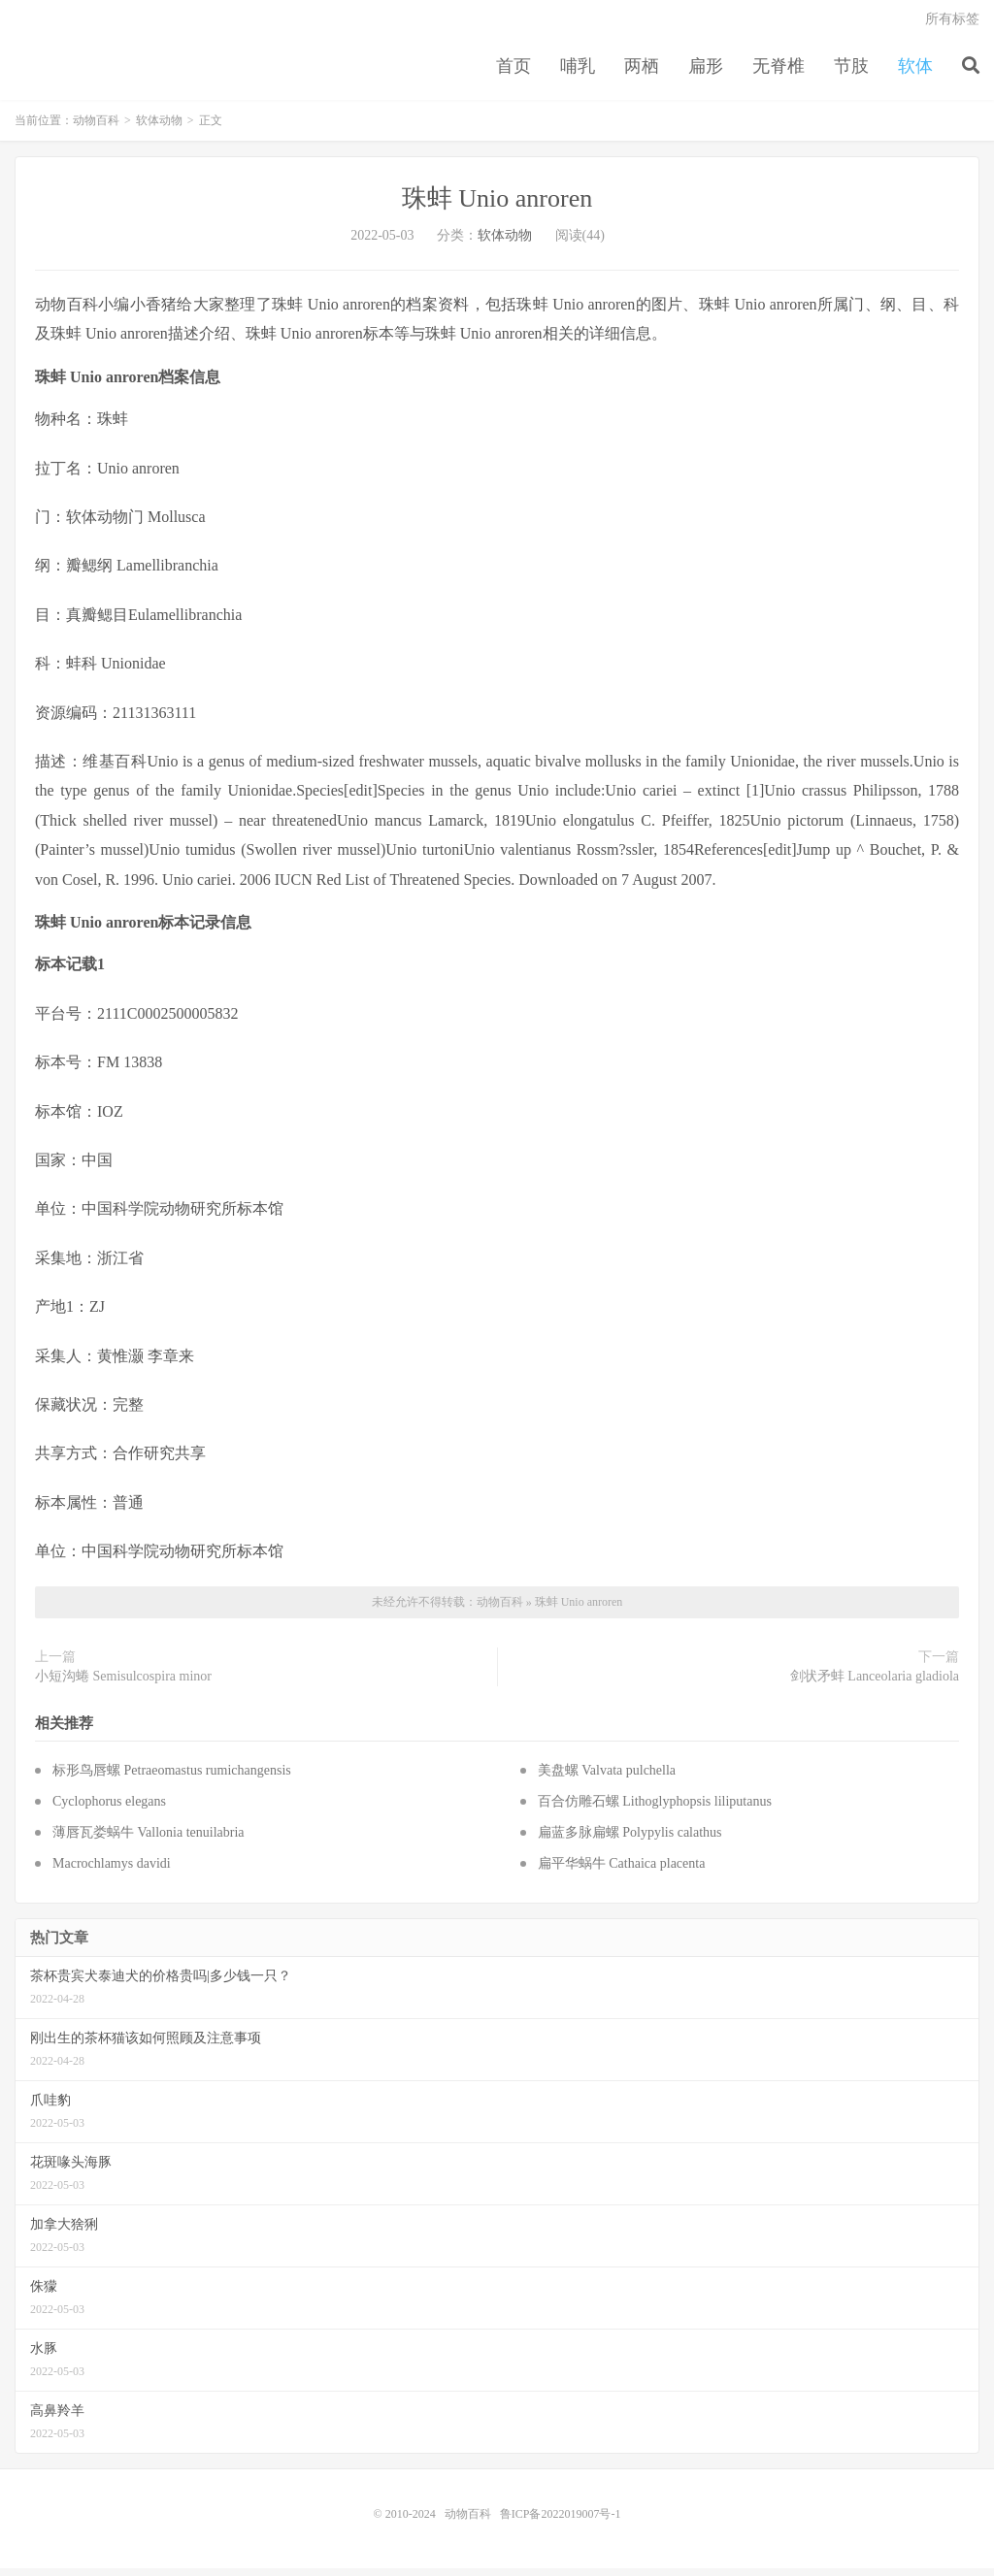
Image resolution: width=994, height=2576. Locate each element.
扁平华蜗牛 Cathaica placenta (622, 1871)
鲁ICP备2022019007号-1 (560, 2521)
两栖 (641, 72)
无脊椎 (778, 72)
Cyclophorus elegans (109, 1809)
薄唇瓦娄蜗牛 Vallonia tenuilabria (148, 1840)
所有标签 (952, 24)
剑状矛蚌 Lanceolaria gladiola (874, 1684)
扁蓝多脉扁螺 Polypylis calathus (630, 1840)
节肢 (851, 72)
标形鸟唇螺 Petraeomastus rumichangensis (171, 1778)
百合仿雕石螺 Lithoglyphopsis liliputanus (655, 1809)
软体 (915, 72)
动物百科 (96, 128)
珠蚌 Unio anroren (497, 206)
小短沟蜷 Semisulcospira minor (123, 1684)
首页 (513, 72)
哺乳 (577, 72)
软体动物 (159, 128)
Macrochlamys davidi (111, 1871)
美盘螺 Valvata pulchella (607, 1778)
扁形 (705, 72)
